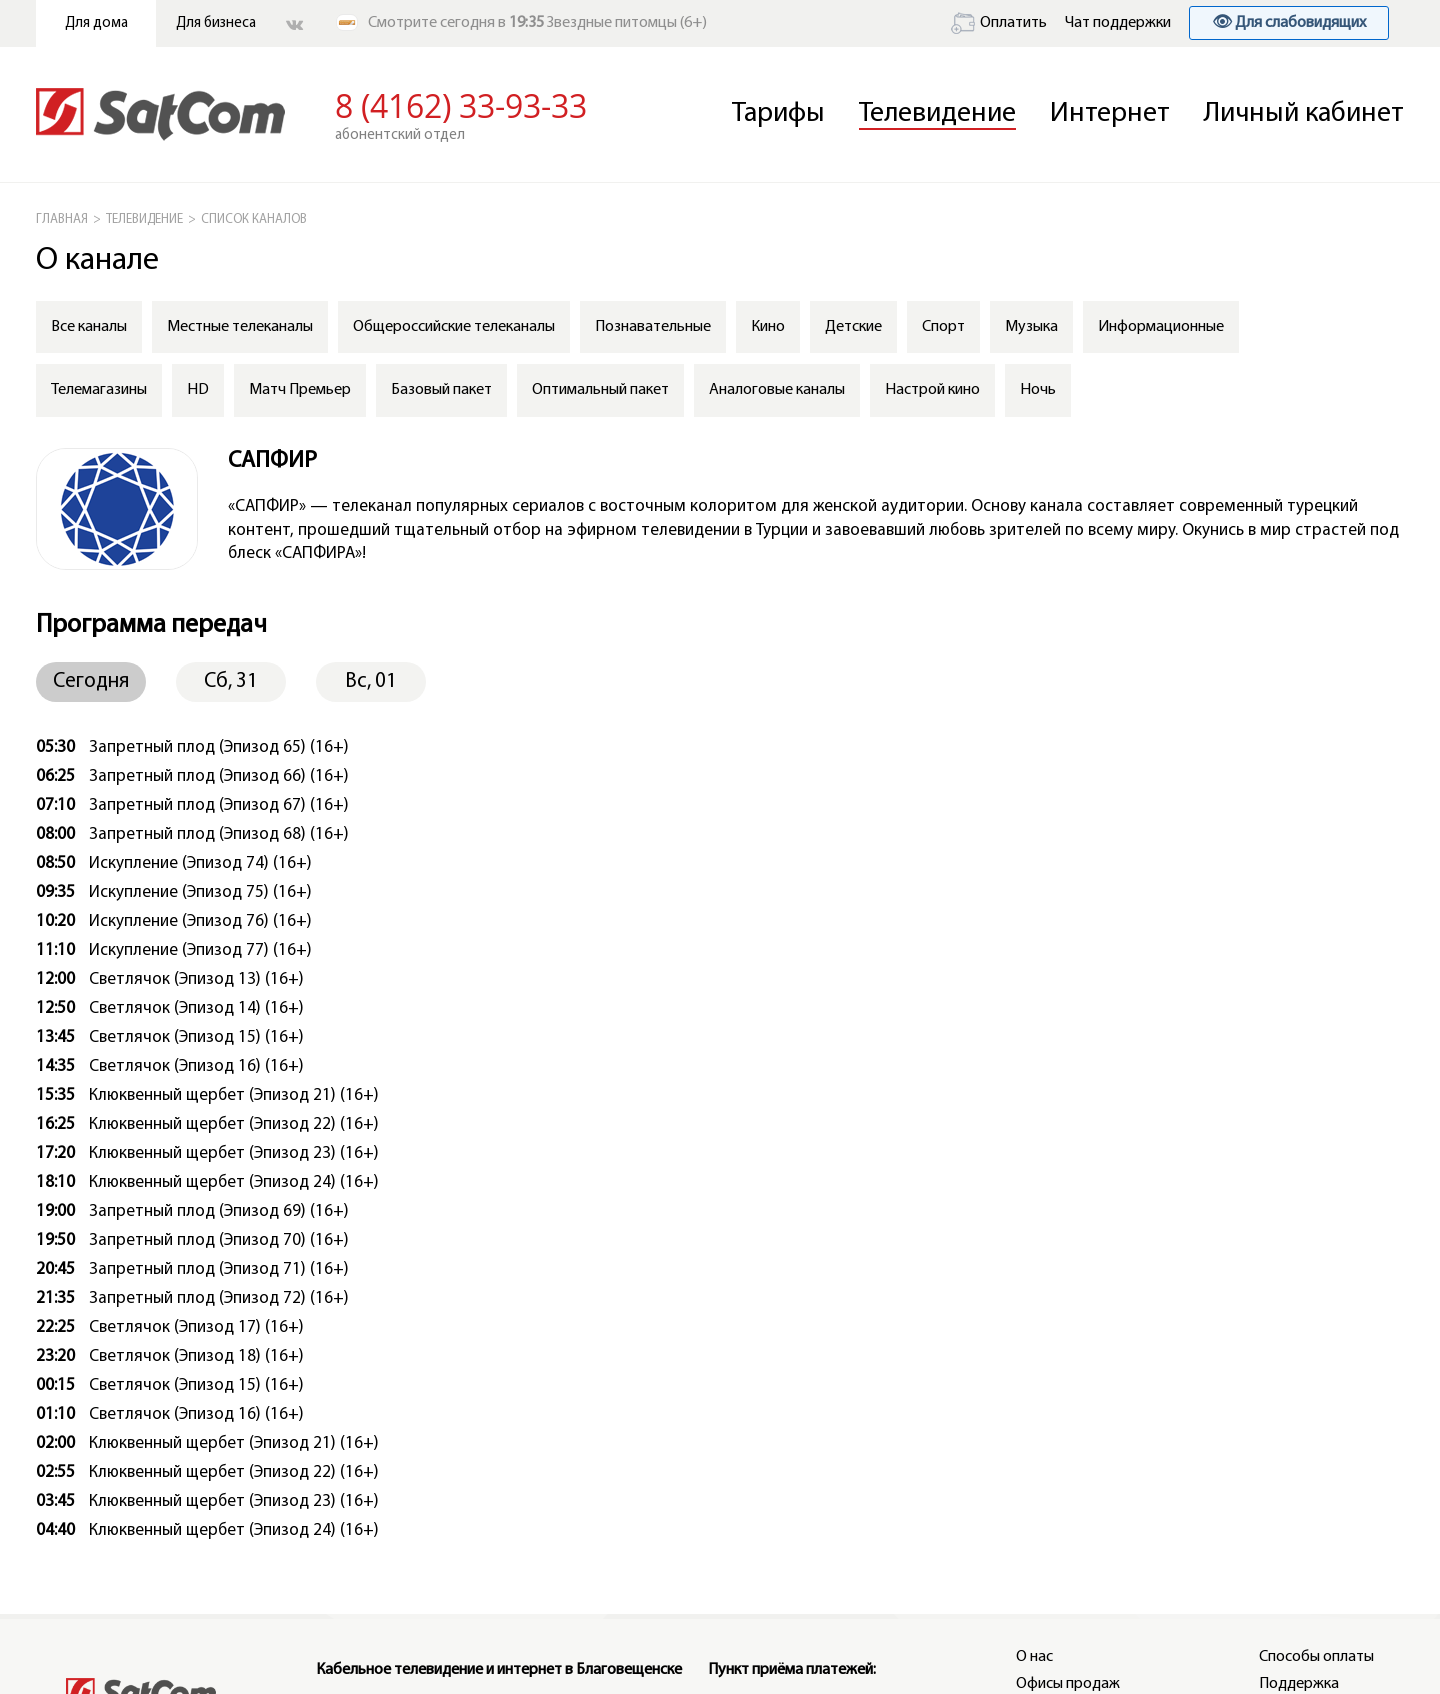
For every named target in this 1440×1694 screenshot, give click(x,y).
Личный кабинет (1304, 114)
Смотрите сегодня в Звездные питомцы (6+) (537, 23)
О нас (1034, 1657)
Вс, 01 (371, 681)
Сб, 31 (231, 681)
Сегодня (91, 681)
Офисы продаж (1068, 1684)
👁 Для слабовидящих (1289, 23)
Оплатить (999, 23)
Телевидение (937, 114)
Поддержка (1299, 1684)
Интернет (1110, 114)
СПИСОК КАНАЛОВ (254, 219)
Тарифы (778, 114)
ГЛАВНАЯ (62, 219)
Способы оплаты (1316, 1657)
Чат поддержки (1118, 23)
